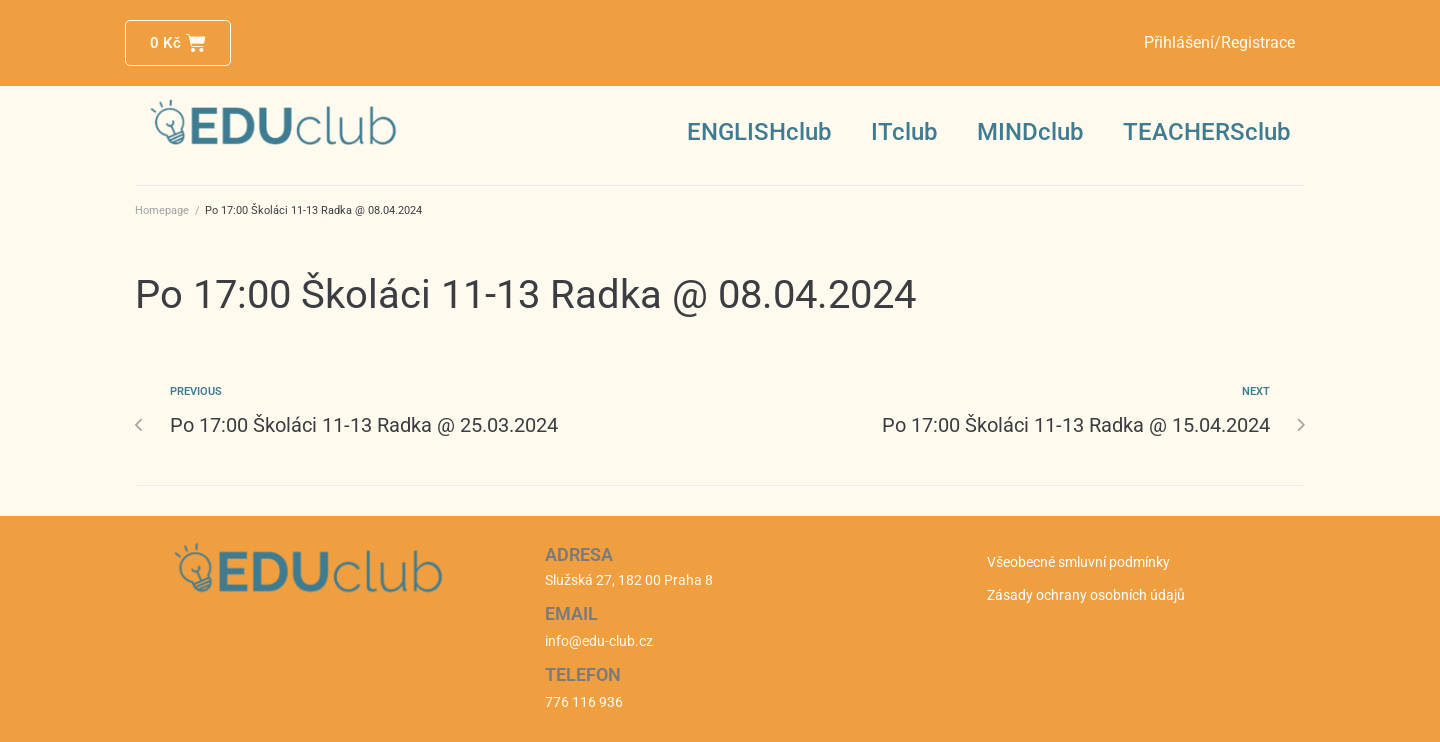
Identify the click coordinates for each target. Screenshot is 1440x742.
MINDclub (1030, 132)
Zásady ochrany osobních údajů (1086, 595)
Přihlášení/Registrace (1219, 42)
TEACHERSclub (1206, 132)
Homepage (162, 210)
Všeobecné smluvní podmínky (1078, 562)
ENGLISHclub (759, 132)
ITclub (904, 132)
